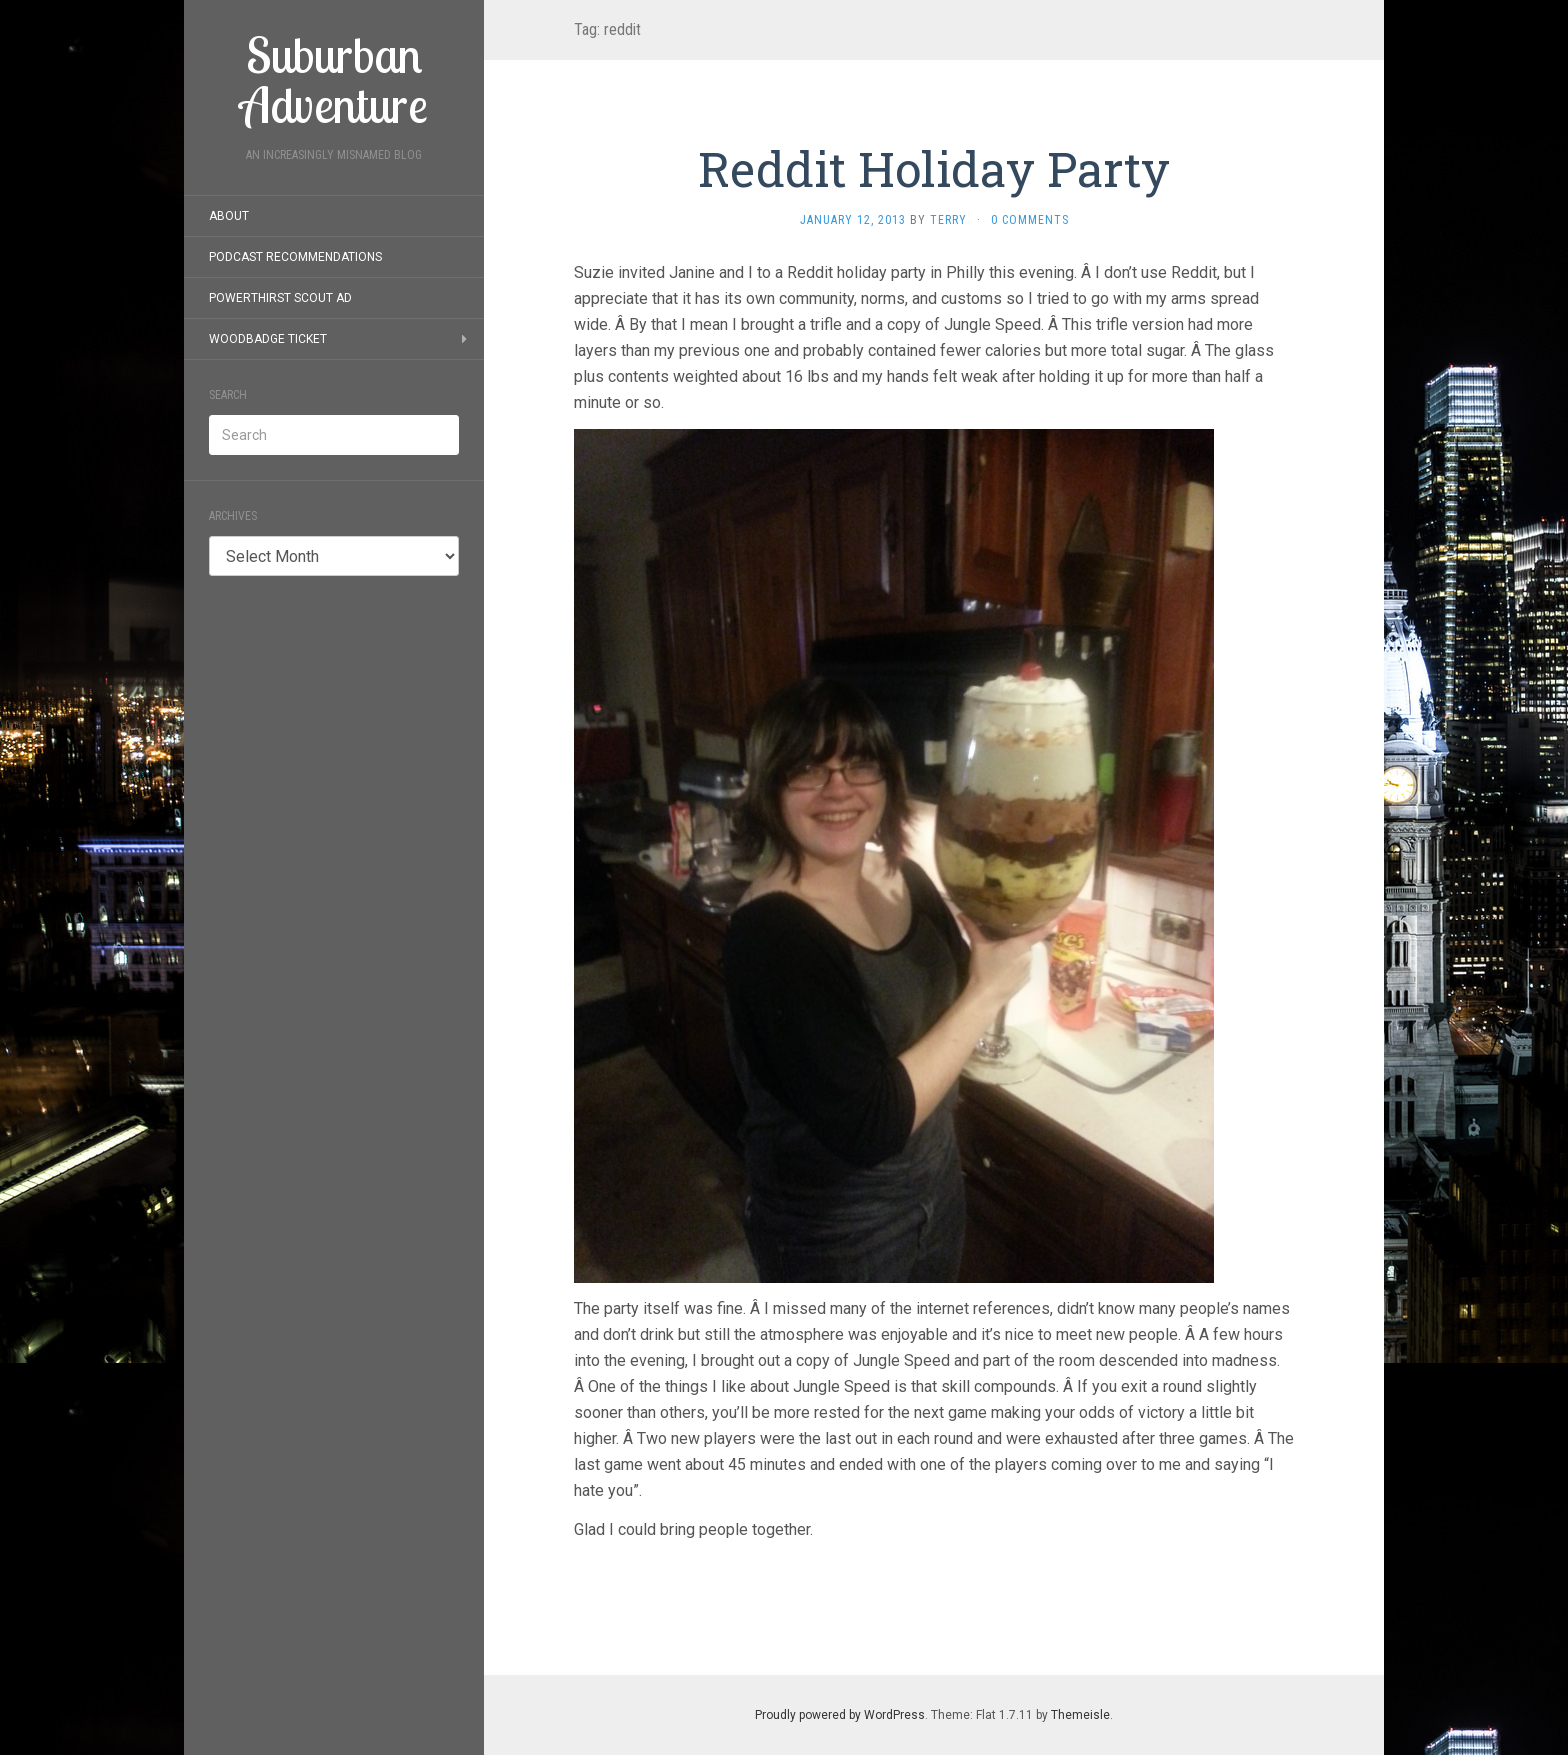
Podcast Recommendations (295, 257)
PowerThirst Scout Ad (280, 298)
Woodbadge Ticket (268, 339)
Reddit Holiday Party (934, 168)
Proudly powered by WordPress (840, 1715)
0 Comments (1030, 220)
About (229, 216)
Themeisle (1080, 1715)
